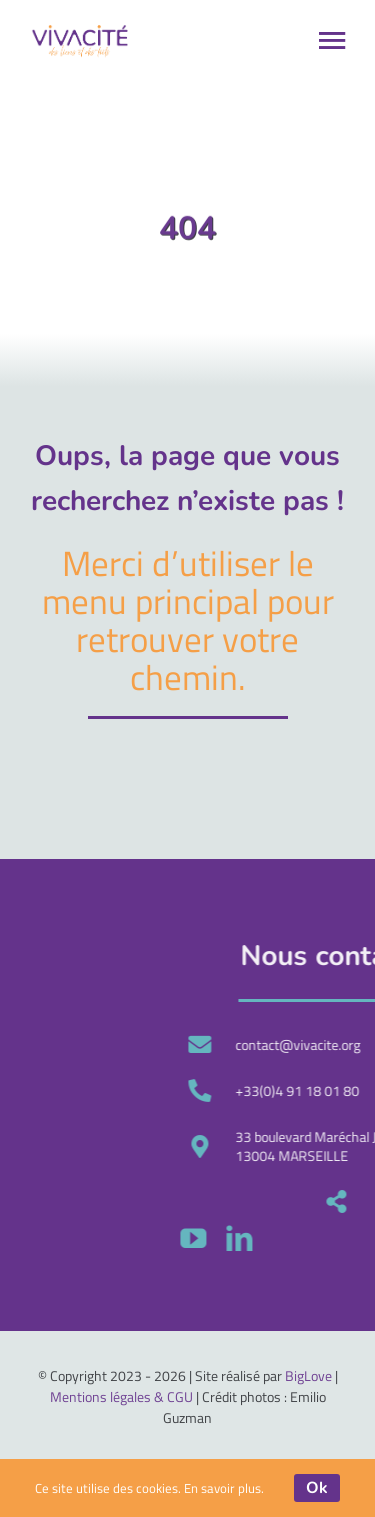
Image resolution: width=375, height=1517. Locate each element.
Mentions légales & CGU (121, 1396)
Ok (317, 1488)
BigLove (308, 1375)
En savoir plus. (224, 1488)
